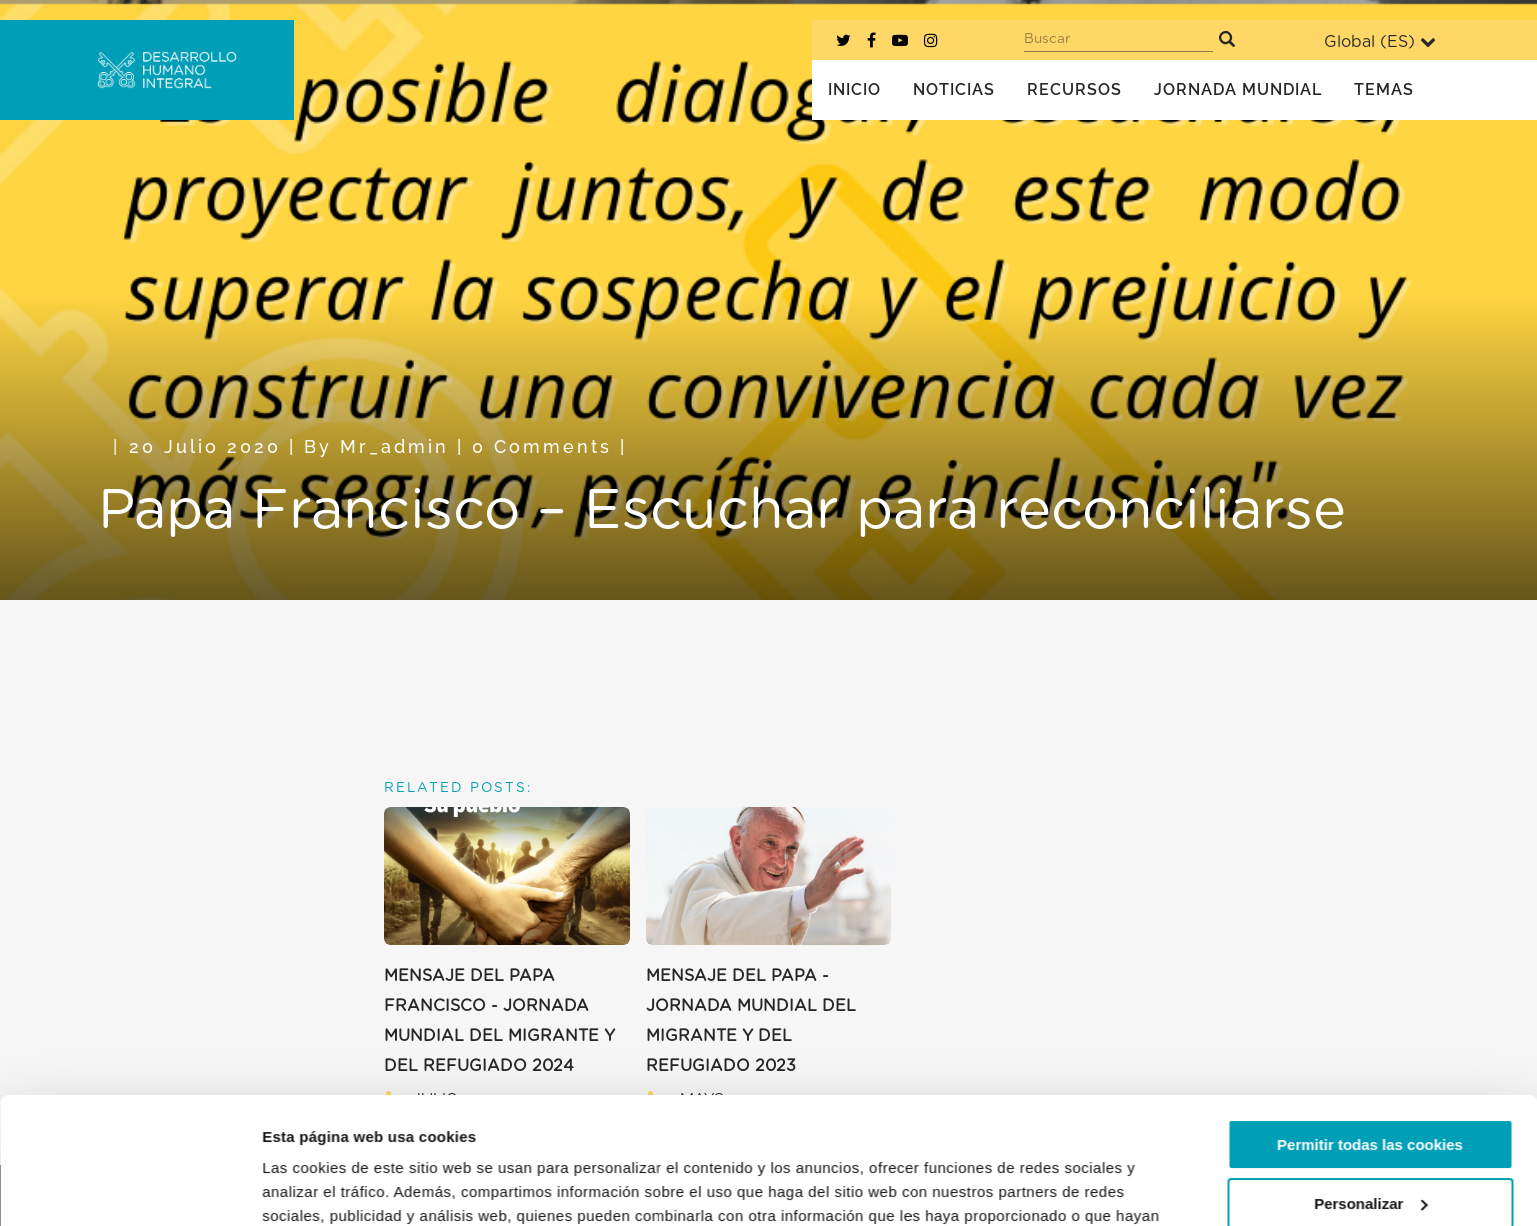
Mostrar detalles (320, 1186)
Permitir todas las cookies (1370, 1036)
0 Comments (542, 446)
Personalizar (1370, 1094)
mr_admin (394, 446)
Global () (1380, 41)
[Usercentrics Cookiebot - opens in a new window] (129, 1187)
